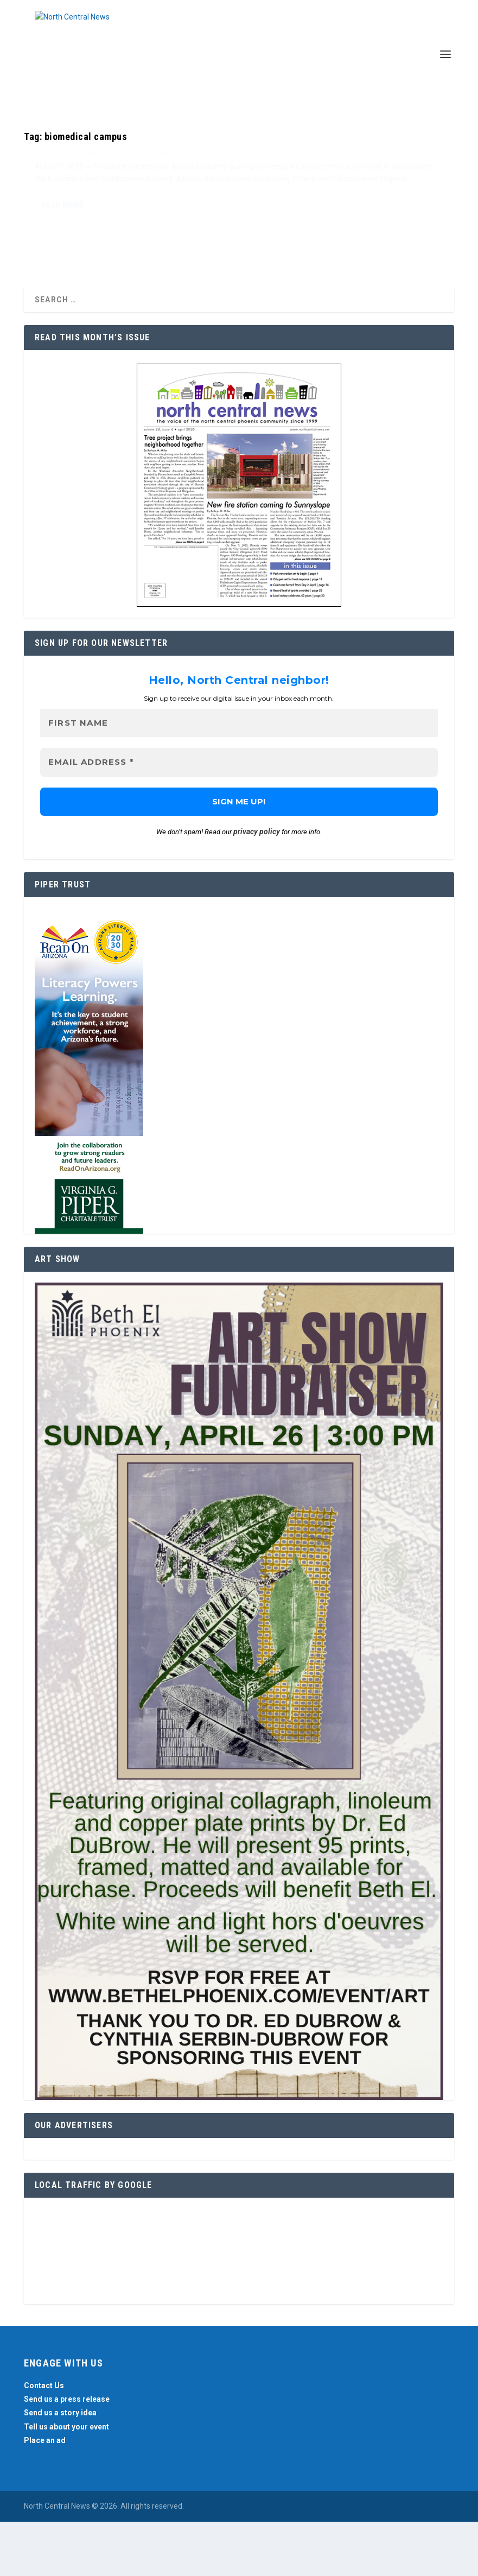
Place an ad (45, 2494)
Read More (62, 299)
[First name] (239, 777)
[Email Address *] (239, 816)
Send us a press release (67, 2453)
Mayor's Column (153, 209)
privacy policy (256, 885)
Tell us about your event (66, 2480)
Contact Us (44, 2439)
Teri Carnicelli (63, 209)
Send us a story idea (60, 2467)
